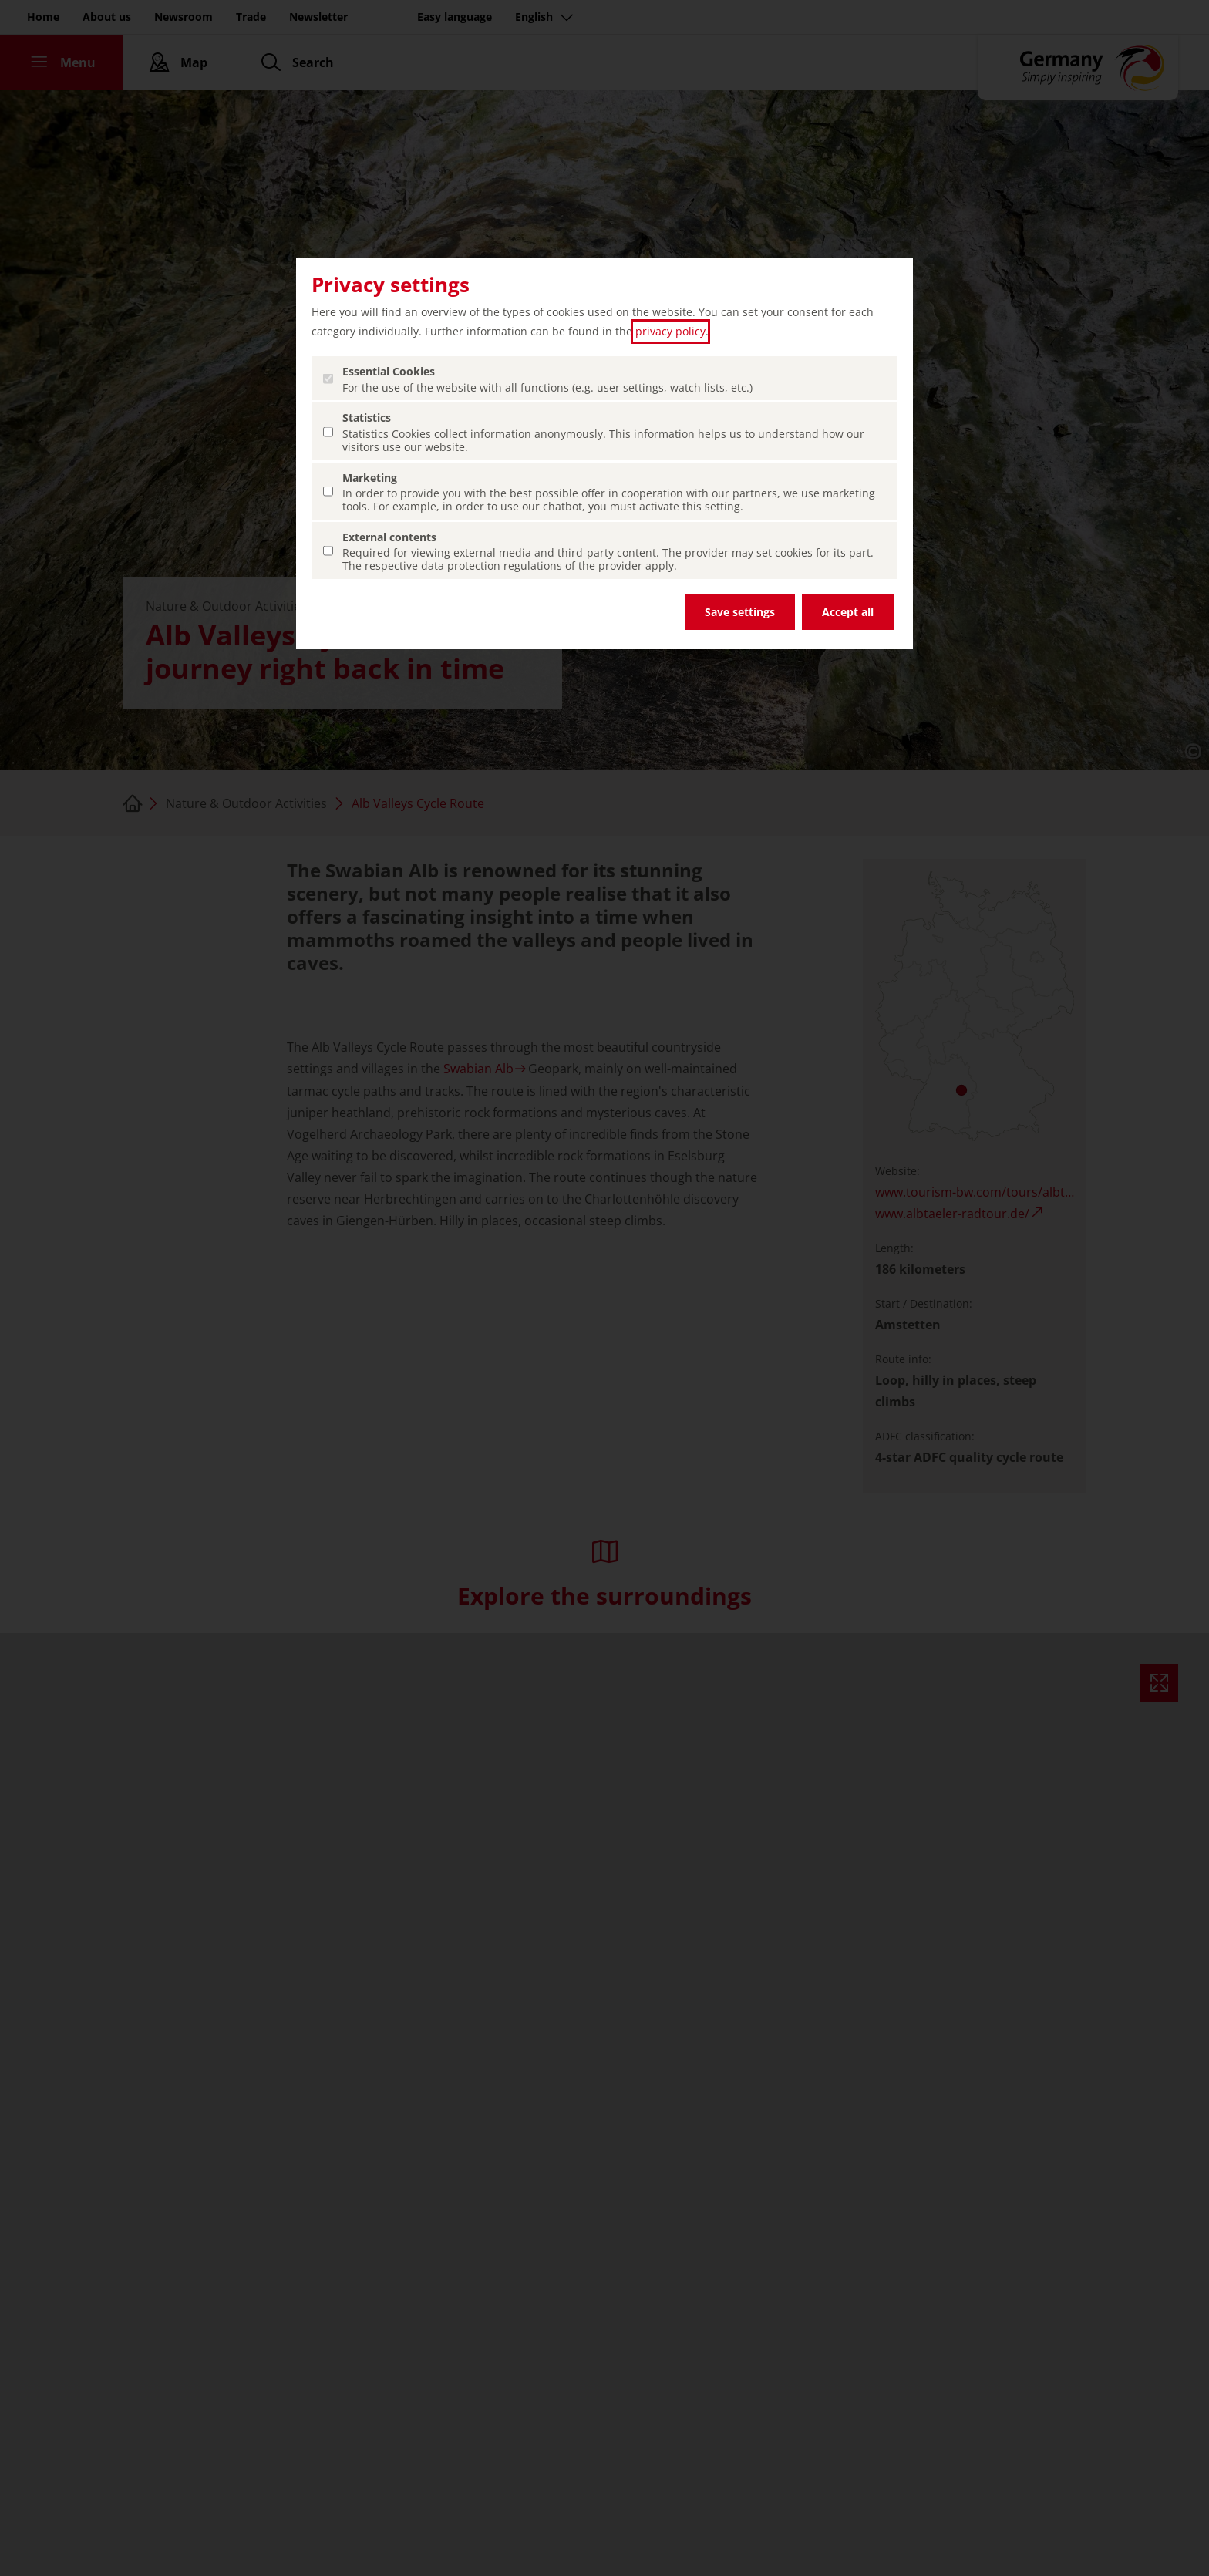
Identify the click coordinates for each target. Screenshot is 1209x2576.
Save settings (740, 611)
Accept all (848, 611)
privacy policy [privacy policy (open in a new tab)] (670, 331)
